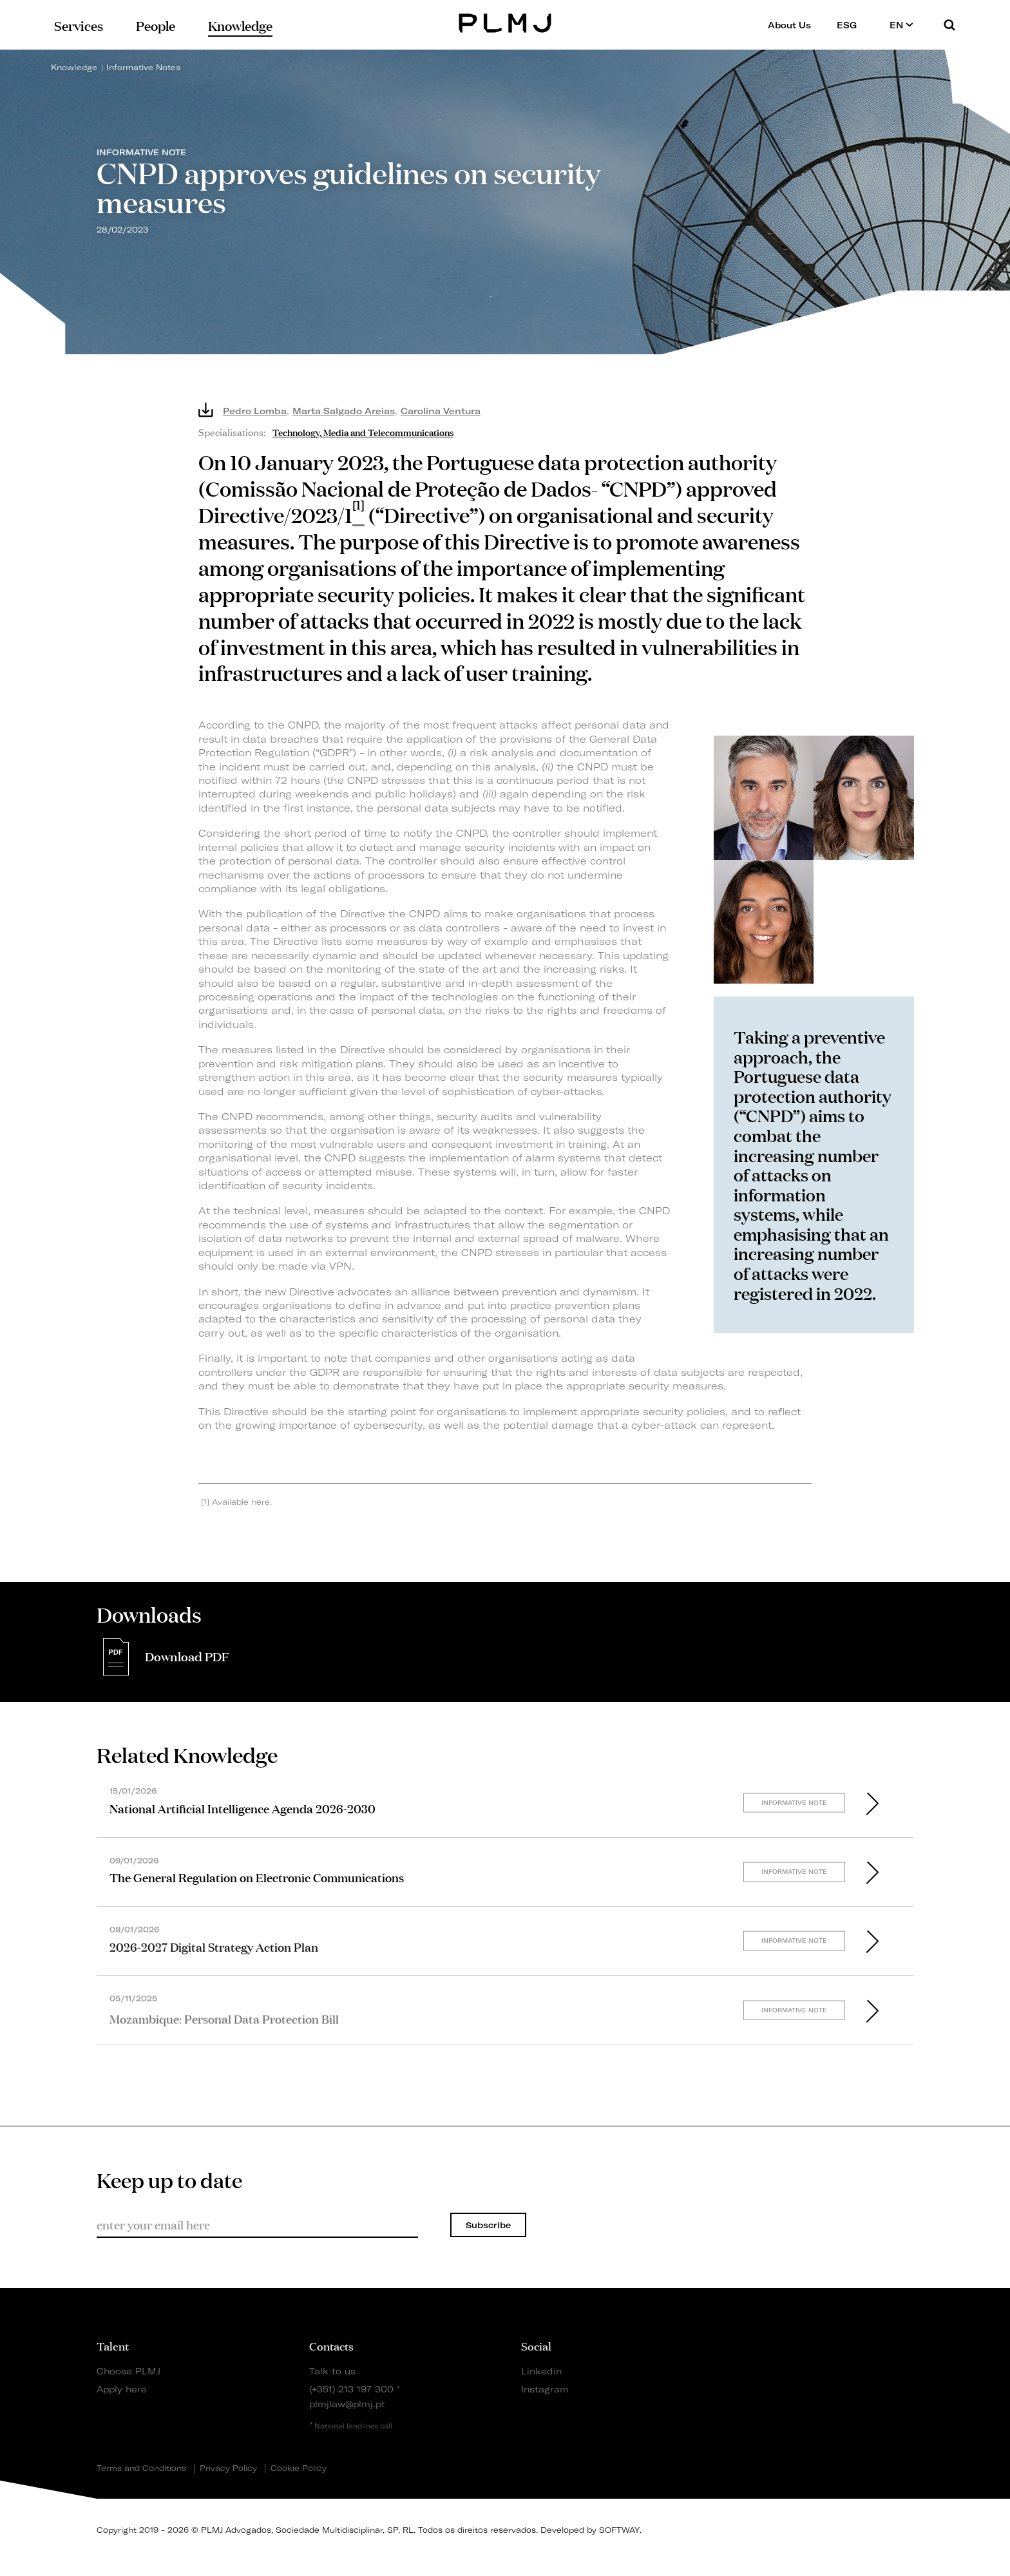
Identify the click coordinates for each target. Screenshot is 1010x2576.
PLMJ (505, 21)
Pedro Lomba (255, 410)
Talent (113, 2345)
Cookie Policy (299, 2468)
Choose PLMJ (128, 2370)
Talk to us (332, 2370)
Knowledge (74, 67)
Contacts (331, 2345)
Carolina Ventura (441, 410)
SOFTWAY (619, 2530)
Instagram (545, 2388)
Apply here (122, 2388)
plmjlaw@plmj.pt (347, 2403)
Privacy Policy (228, 2468)
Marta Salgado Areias (343, 410)
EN (901, 25)
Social (536, 2345)
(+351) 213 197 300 (351, 2388)
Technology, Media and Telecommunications (362, 431)
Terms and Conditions (141, 2468)
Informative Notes (143, 67)
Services (78, 24)
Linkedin (541, 2370)
